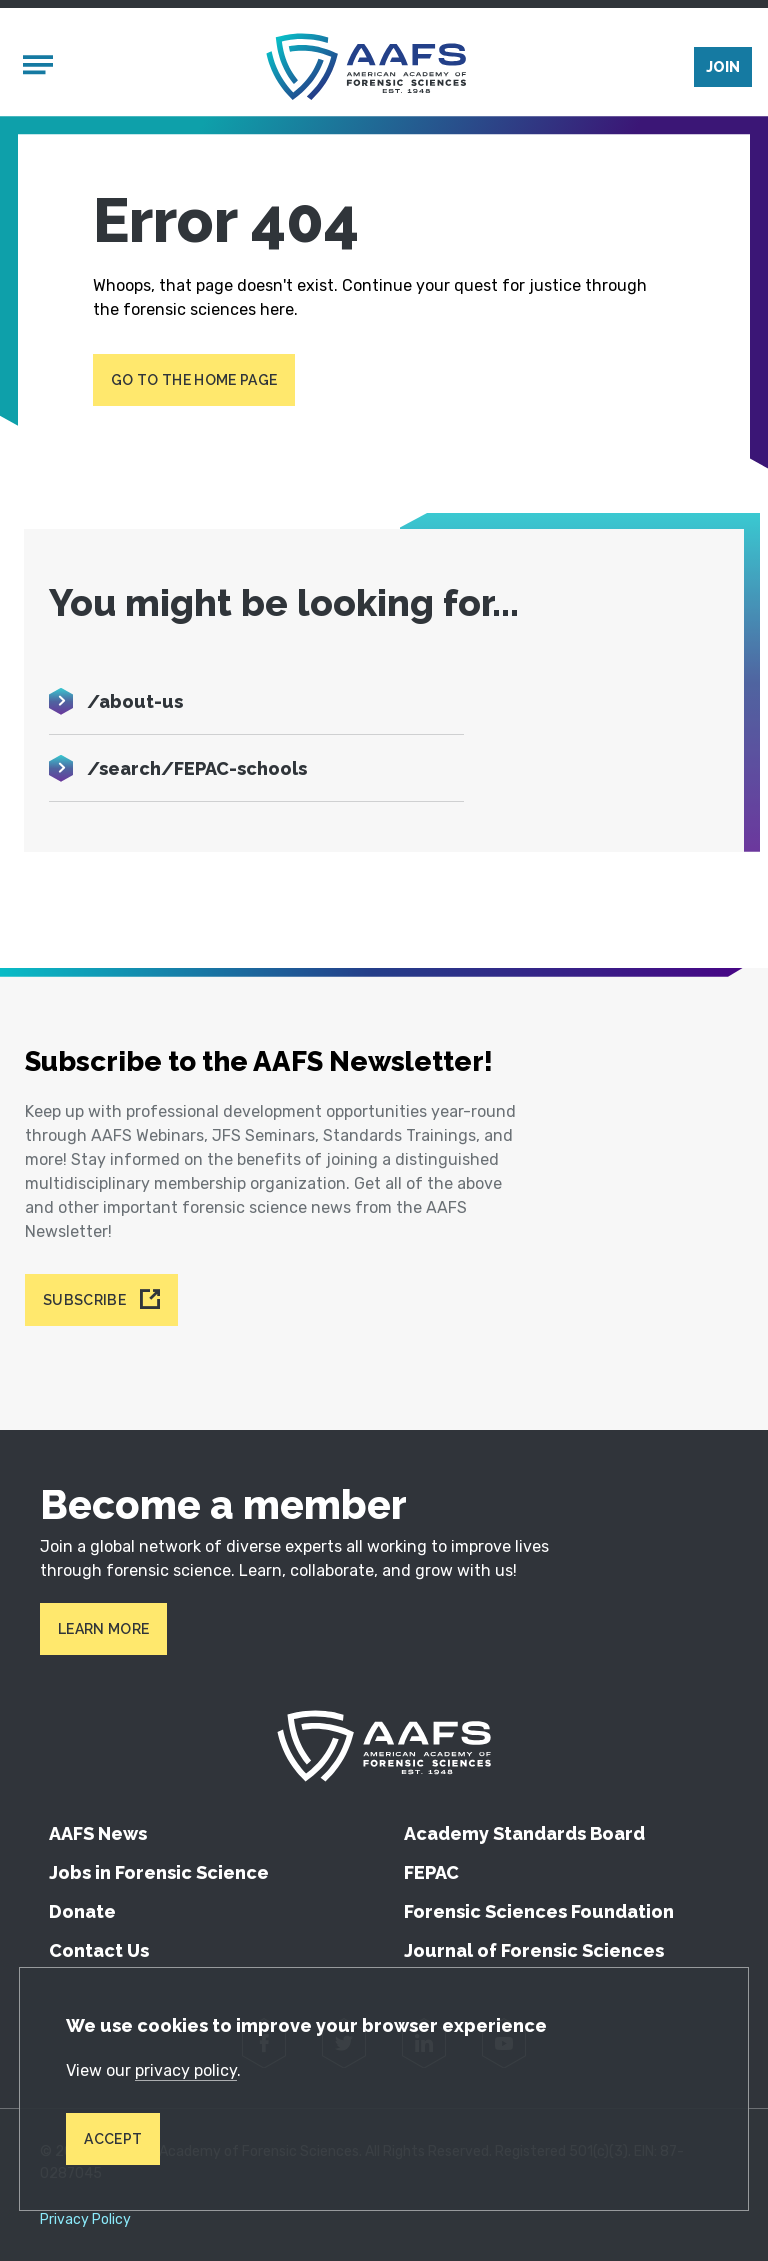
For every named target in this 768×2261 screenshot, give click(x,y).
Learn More (103, 1629)
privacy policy (186, 2070)
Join (723, 67)
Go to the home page (194, 380)
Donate (82, 1911)
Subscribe (84, 1300)
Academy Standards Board (524, 1833)
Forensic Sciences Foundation (539, 1911)
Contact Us (99, 1950)
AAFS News (98, 1833)
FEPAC (431, 1872)
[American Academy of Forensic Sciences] (366, 66)
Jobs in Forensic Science (159, 1872)
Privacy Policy (85, 2220)
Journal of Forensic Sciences (534, 1950)
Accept (113, 2139)
